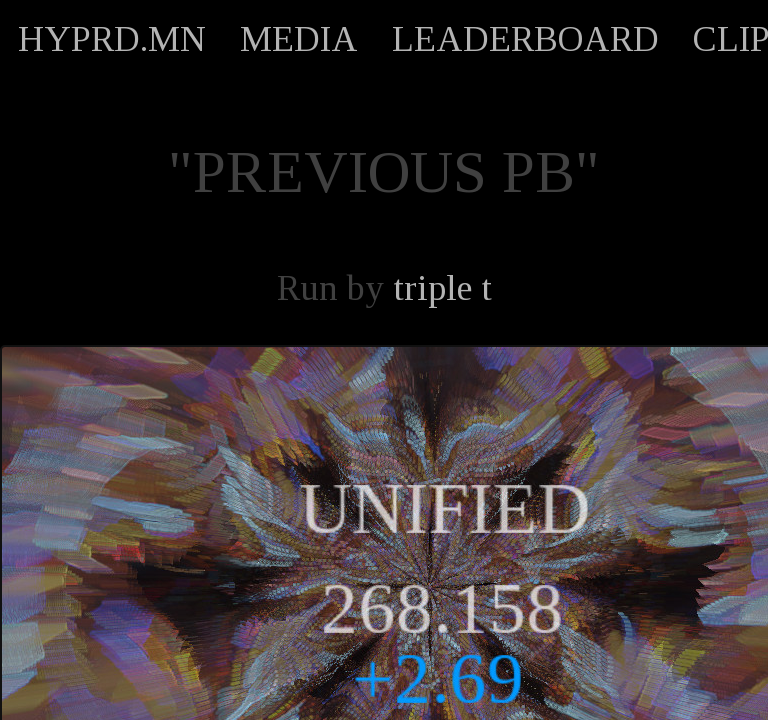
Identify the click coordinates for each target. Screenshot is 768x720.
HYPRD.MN (112, 39)
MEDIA (299, 39)
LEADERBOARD (525, 39)
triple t (442, 288)
